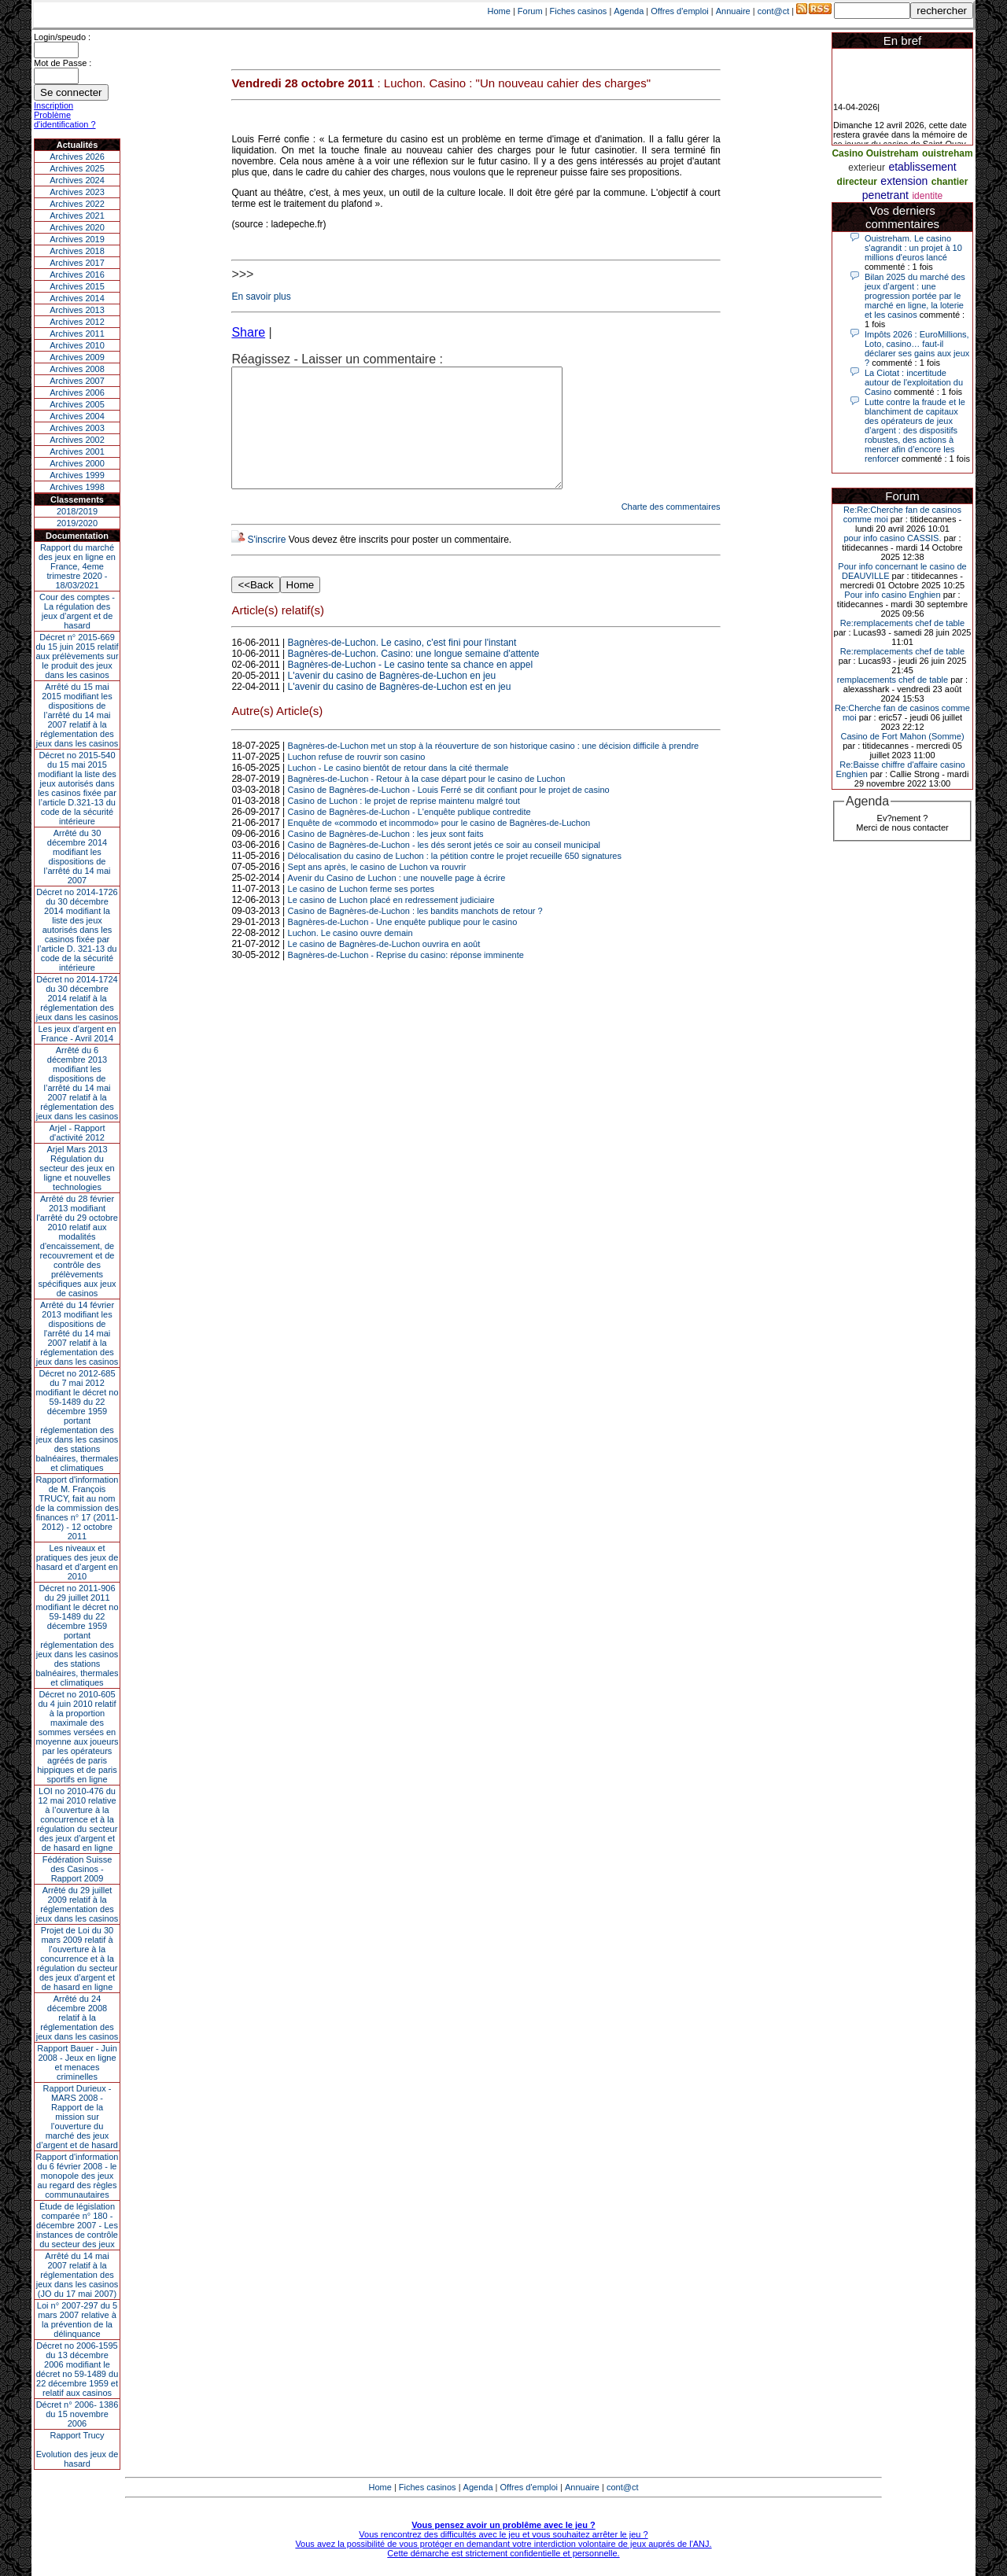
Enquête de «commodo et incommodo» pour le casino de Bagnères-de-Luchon (439, 846)
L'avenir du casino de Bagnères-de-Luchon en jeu (392, 699)
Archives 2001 (77, 451)
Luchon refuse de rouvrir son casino (357, 780)
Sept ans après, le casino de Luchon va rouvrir (377, 890)
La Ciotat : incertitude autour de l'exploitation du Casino (914, 382)
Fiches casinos (578, 11)
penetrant (885, 195)
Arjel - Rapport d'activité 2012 (77, 1132)
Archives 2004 (77, 416)
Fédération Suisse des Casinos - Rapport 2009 (77, 1869)
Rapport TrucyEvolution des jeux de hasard (77, 2449)
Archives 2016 (77, 274)
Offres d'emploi (679, 11)
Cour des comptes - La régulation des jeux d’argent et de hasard (77, 611)
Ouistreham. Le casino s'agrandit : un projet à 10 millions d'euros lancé (913, 248)
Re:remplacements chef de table (902, 623)
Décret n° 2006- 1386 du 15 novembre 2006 (77, 2414)
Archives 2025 (77, 168)
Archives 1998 (77, 487)
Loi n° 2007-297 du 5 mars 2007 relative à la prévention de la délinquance (77, 2319)
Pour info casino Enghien (892, 594)
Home (499, 11)
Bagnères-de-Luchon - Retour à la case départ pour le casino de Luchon (427, 802)
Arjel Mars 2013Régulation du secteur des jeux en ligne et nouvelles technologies (76, 1168)
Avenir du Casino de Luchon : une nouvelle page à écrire (397, 901)
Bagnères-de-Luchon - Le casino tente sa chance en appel (410, 688)
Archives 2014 (77, 298)
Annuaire (733, 11)
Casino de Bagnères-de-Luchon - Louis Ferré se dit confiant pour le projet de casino (449, 813)
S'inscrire (266, 563)
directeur (857, 181)
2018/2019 (77, 511)
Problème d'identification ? (65, 119)
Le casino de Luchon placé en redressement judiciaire (391, 923)
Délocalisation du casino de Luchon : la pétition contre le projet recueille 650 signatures (455, 879)
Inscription (53, 105)
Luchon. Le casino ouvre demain (350, 956)
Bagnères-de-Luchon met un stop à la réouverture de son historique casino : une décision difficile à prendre (493, 769)
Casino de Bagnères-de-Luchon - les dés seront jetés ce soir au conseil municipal (444, 868)
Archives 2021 (77, 215)
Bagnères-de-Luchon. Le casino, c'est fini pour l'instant (402, 666)
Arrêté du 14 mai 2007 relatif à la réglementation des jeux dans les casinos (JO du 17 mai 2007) (77, 2274)
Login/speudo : (62, 37)
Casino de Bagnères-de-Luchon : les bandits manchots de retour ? (415, 934)
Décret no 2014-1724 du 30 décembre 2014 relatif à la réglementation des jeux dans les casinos (77, 998)
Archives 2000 (77, 463)
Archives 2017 (77, 262)
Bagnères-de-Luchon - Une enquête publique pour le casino (403, 945)
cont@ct (774, 11)
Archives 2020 (77, 227)
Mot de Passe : (62, 63)
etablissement (922, 166)
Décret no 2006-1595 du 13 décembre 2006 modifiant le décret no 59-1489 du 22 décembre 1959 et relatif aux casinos (77, 2369)
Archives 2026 (77, 156)
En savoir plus (260, 296)
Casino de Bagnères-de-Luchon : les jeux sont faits (386, 857)
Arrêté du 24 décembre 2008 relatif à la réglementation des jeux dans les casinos (77, 2017)
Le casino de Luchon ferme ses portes (361, 912)
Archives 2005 (77, 404)
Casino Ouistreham (875, 153)
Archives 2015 (77, 286)
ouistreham (947, 153)
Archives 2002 (77, 439)
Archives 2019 (77, 239)
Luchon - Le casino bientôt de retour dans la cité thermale (398, 791)
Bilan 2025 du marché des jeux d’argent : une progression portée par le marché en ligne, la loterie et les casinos (915, 295)
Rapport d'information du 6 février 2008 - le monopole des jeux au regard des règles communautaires (77, 2175)
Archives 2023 (77, 192)
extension (904, 181)
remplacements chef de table (892, 679)
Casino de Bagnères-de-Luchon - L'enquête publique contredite (409, 835)
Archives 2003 (77, 428)
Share (248, 332)
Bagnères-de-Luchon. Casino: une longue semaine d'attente (414, 677)
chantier (949, 181)
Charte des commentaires (671, 530)
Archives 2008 (77, 369)
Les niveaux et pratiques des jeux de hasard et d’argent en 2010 (77, 1562)
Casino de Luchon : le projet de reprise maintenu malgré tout (404, 824)
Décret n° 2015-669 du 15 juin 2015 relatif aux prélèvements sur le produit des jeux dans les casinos (76, 656)
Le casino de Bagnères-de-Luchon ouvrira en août (384, 967)
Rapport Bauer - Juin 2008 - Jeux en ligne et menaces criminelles (77, 2062)
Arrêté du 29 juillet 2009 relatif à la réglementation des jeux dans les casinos (77, 1904)
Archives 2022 (77, 203)
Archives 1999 (77, 475)
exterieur (866, 167)
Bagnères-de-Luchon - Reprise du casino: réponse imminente (406, 978)
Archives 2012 (77, 321)
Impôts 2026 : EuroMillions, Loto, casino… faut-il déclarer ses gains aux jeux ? (917, 348)
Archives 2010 (77, 345)
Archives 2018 (77, 251)
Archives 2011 (77, 333)
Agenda (629, 11)
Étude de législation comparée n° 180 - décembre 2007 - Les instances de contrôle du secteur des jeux (77, 2225)
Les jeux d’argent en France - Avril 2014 (77, 1033)
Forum (530, 11)
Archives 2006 (77, 392)
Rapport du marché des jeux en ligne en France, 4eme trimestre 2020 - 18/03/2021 (77, 566)
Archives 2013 (77, 310)
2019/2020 (77, 523)
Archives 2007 (77, 380)
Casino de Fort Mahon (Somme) (902, 736)
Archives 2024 (77, 180)
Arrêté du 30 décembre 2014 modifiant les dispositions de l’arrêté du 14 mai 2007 (77, 856)
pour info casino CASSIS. (892, 538)
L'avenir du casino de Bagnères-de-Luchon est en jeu (399, 710)
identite (927, 195)
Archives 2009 (77, 357)
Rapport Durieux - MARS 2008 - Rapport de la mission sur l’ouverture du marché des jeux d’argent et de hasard (77, 2117)
